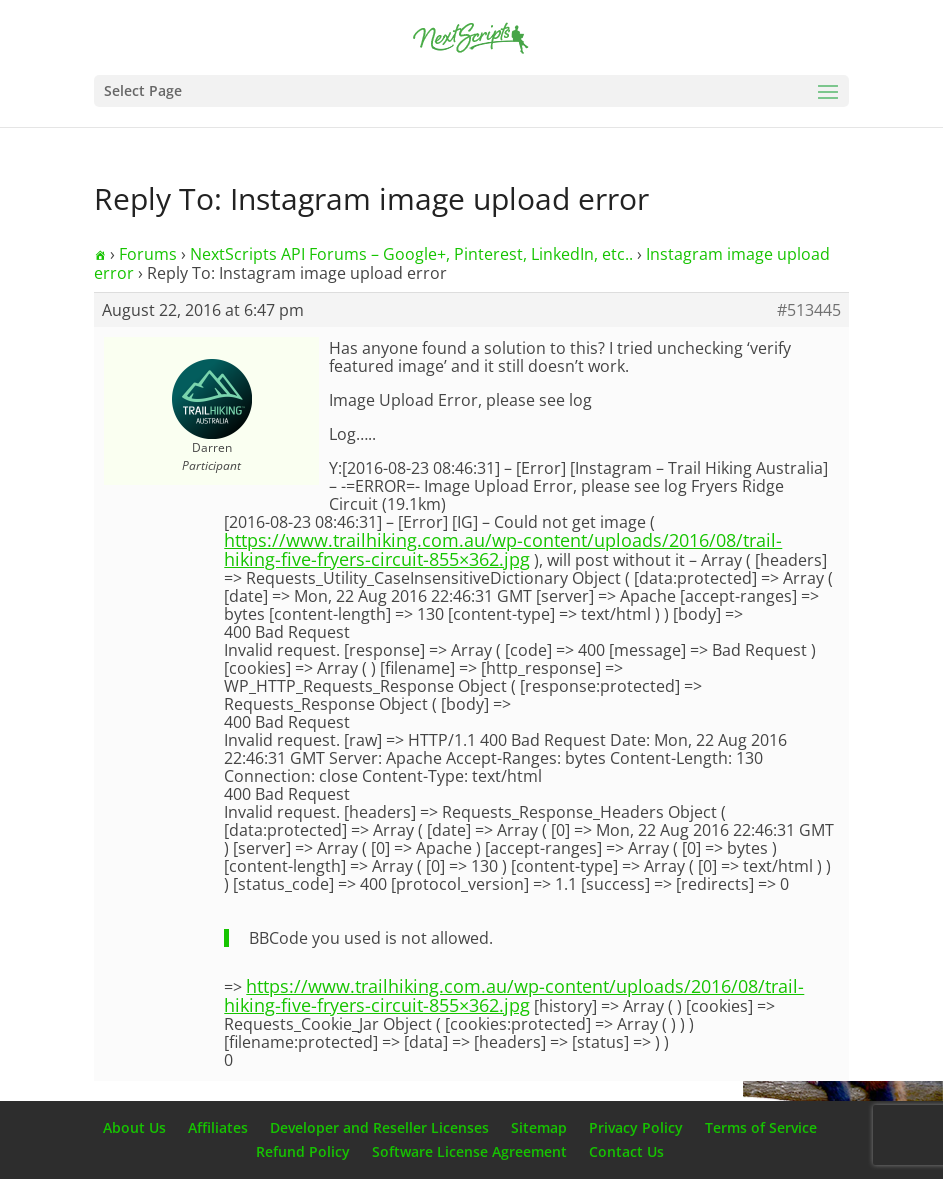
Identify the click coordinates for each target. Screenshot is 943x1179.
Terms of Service (761, 1127)
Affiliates (218, 1127)
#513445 (809, 310)
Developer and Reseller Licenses (379, 1127)
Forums (148, 254)
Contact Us (626, 1151)
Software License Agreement (469, 1151)
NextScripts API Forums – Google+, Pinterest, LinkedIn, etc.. (411, 254)
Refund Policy (303, 1151)
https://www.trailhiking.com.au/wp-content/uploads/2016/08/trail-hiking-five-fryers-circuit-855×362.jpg (503, 549)
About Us (134, 1127)
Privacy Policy (636, 1127)
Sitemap (539, 1127)
